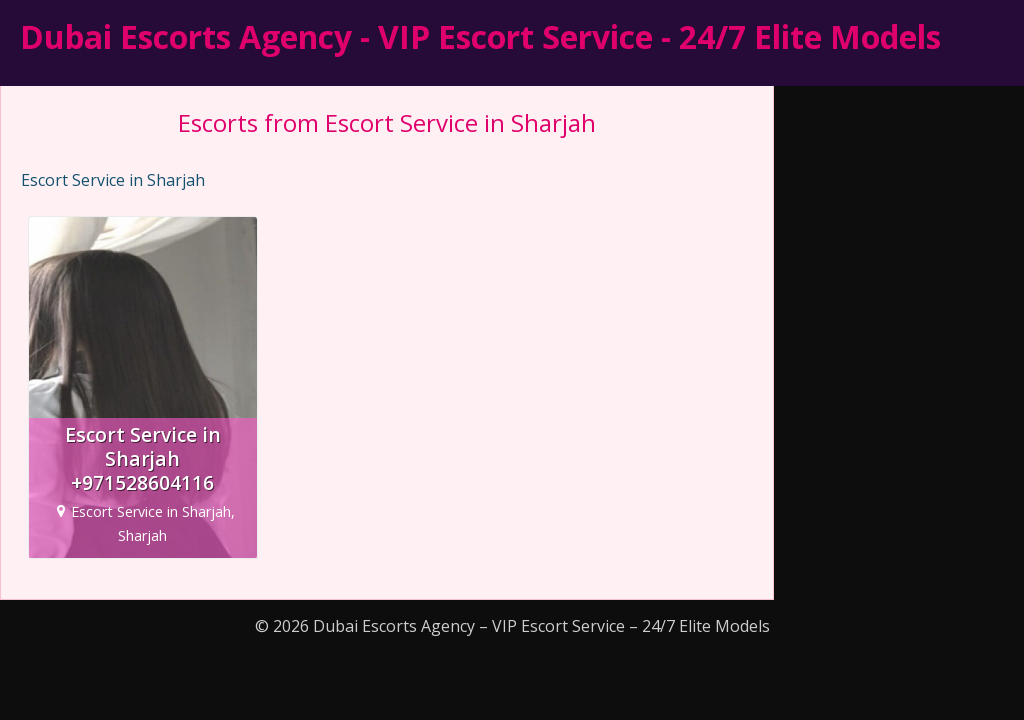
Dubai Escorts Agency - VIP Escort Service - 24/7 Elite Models (480, 36)
